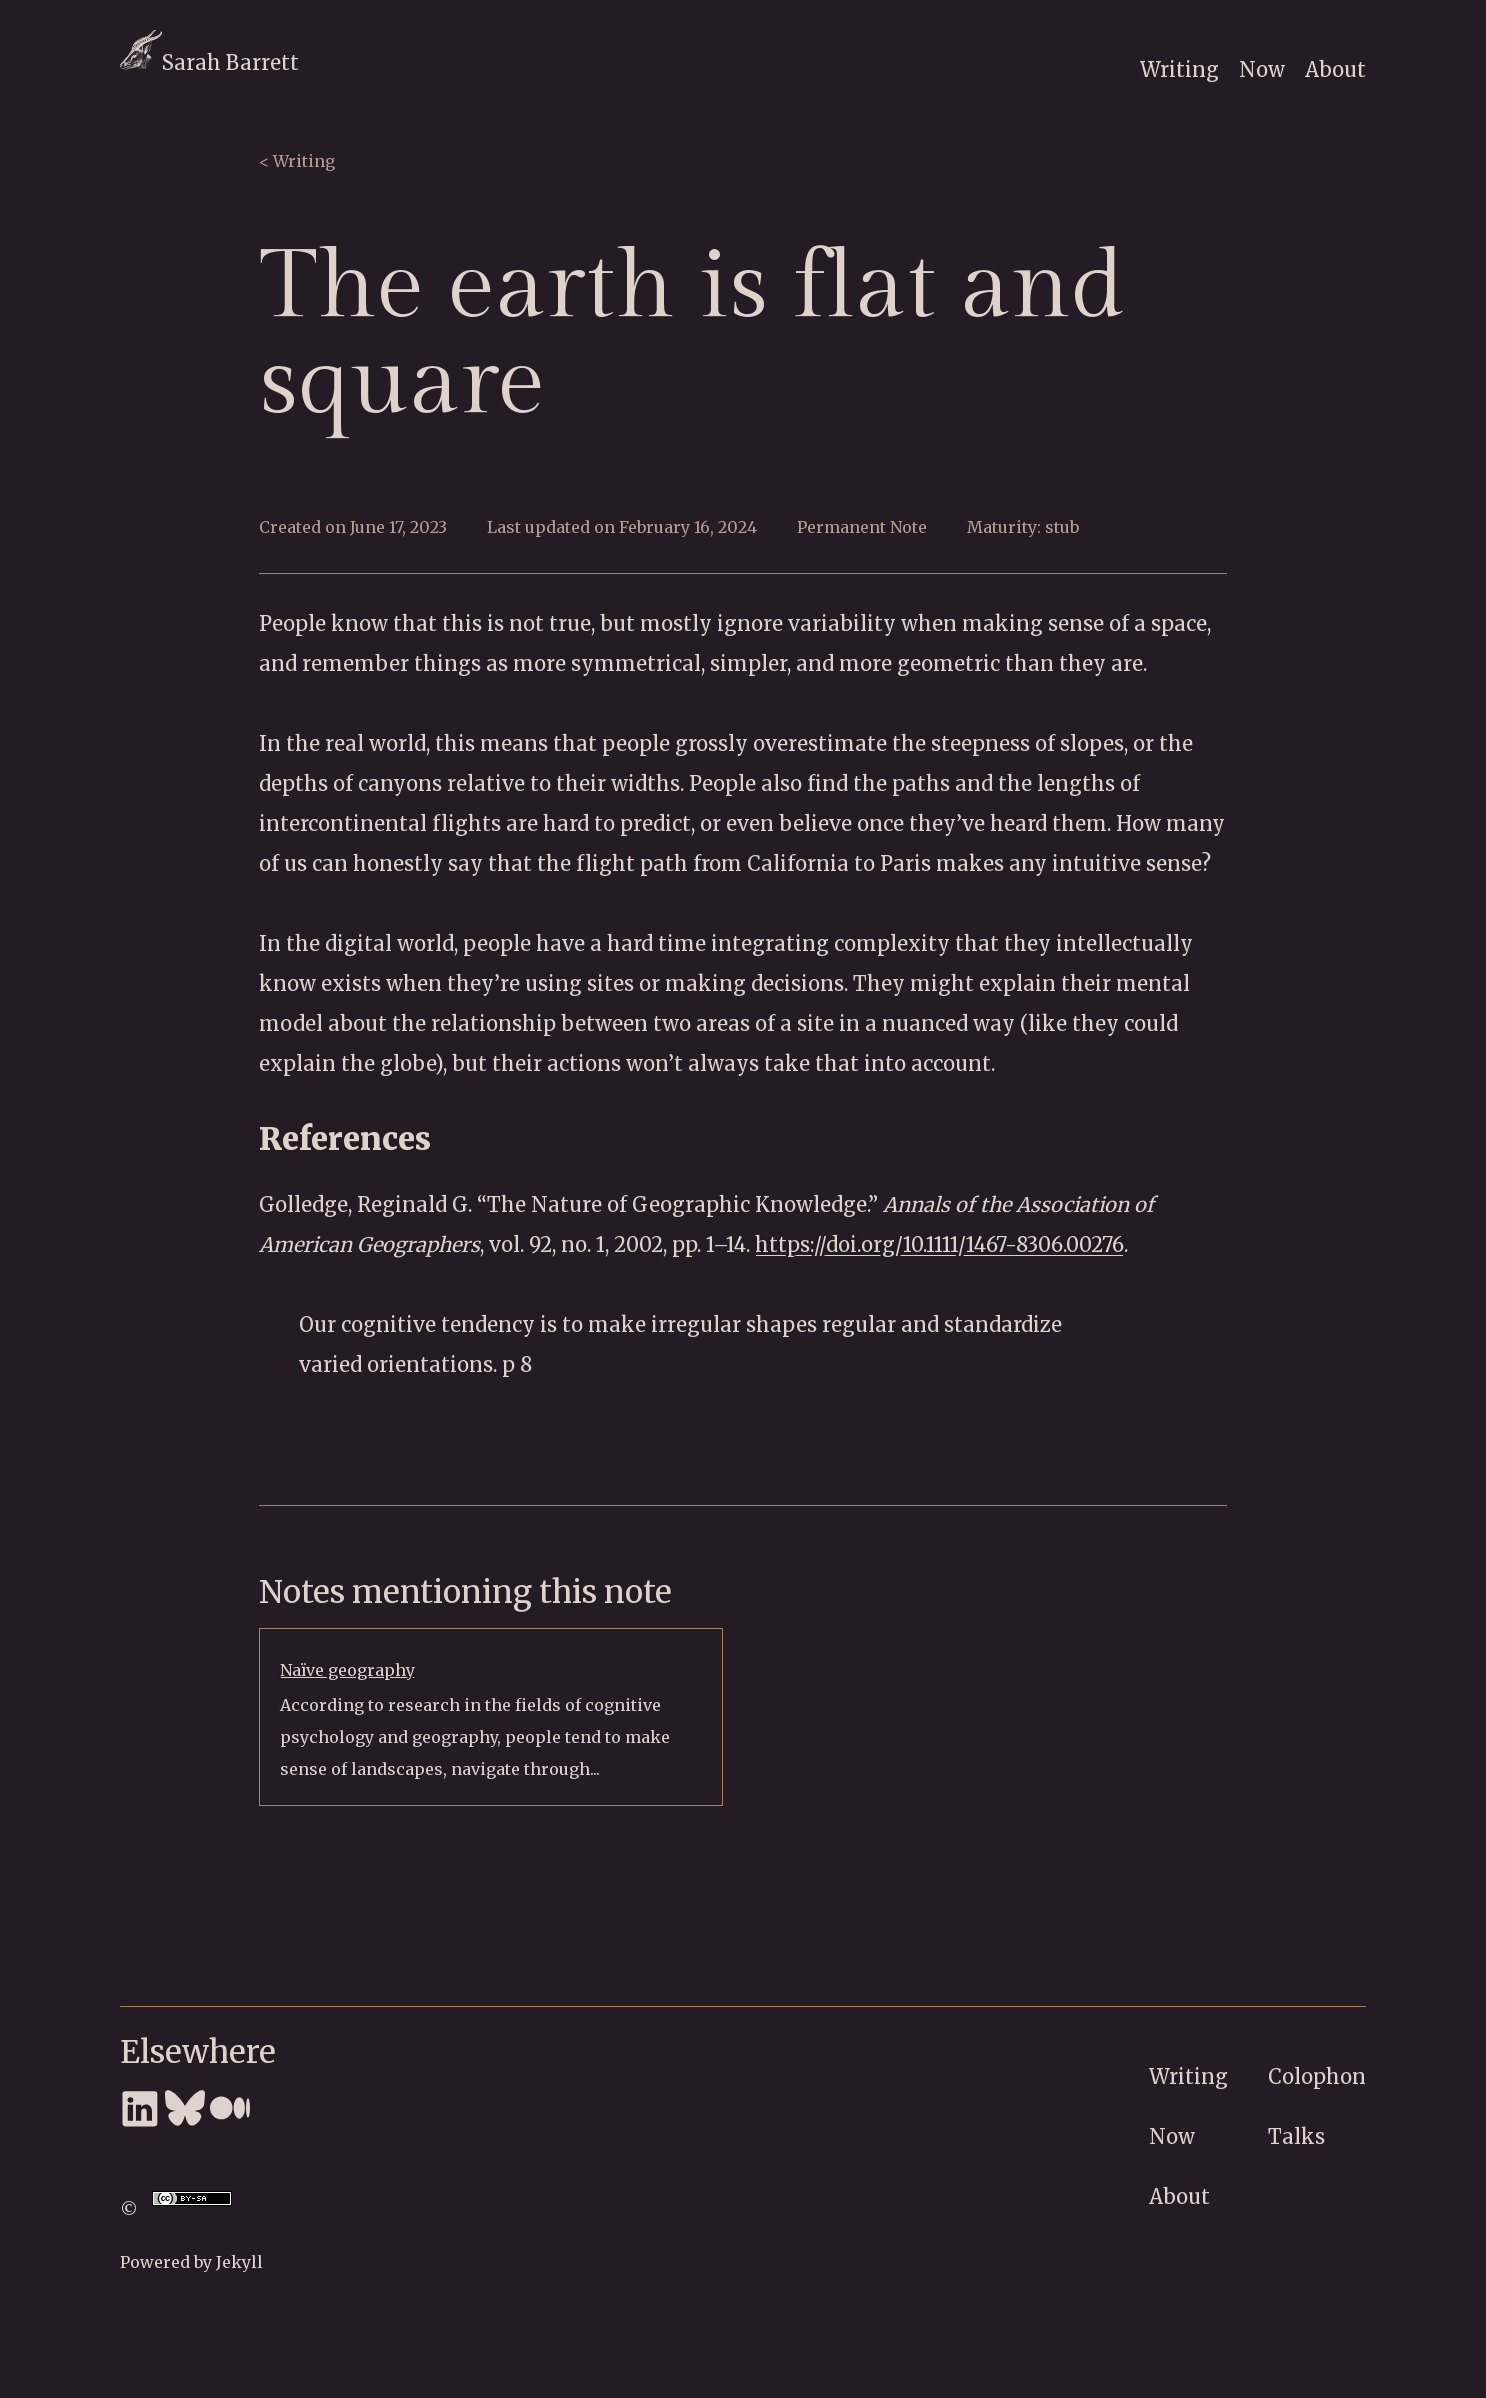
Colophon (1317, 2076)
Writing (1179, 69)
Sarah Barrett (209, 62)
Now (1262, 69)
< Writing (297, 161)
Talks (1296, 2136)
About (1335, 69)
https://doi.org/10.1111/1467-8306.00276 (939, 1244)
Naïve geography (347, 1670)
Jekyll (239, 2262)
